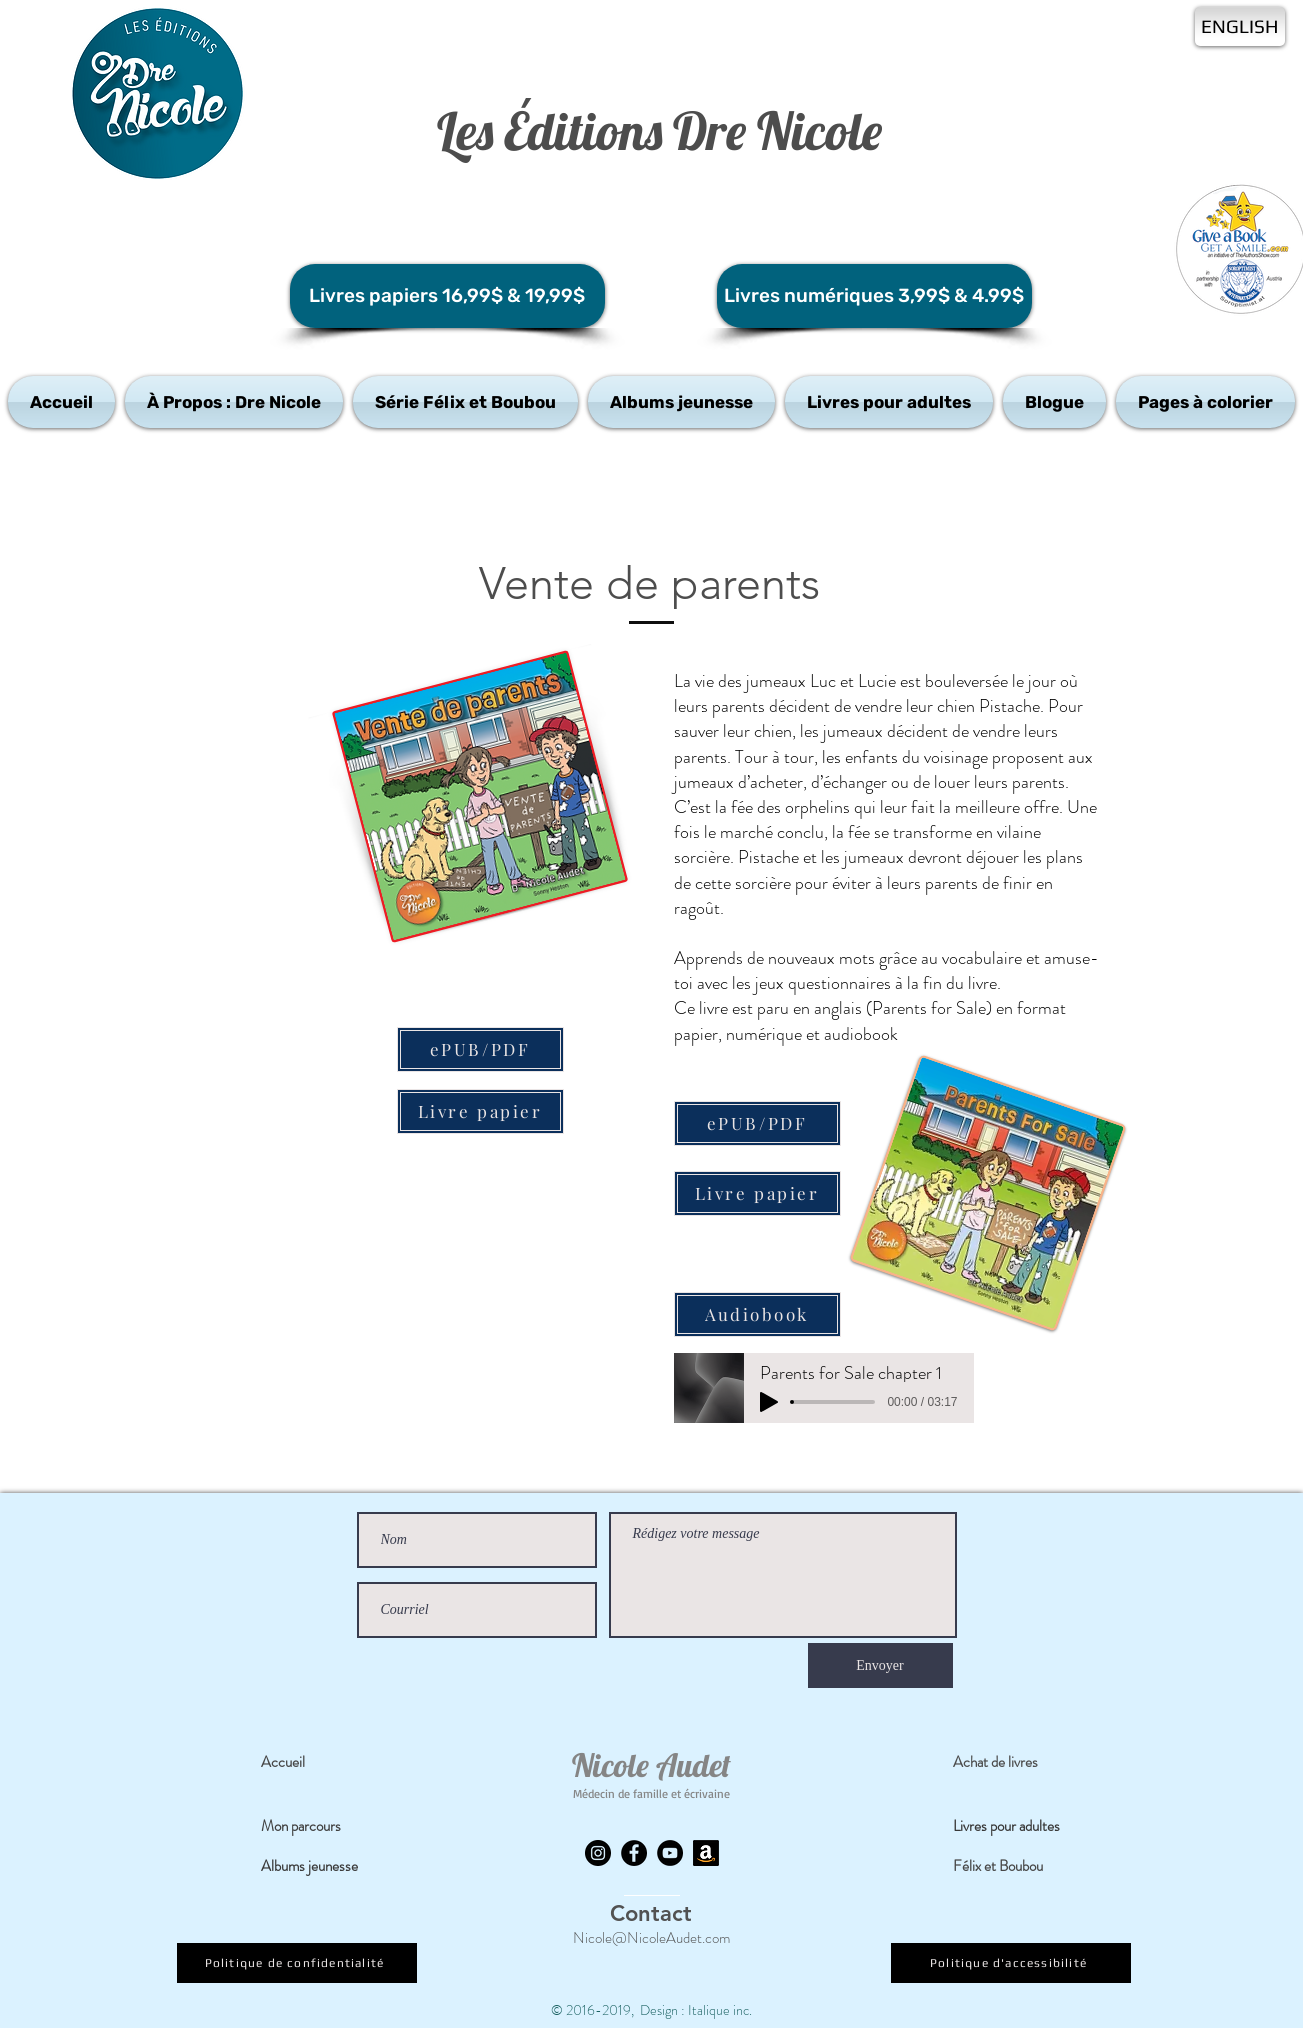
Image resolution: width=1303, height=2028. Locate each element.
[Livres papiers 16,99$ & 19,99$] (447, 296)
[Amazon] (706, 1853)
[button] (234, 402)
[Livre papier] (480, 1111)
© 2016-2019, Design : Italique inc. (651, 2010)
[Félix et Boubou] (1011, 1867)
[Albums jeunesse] (320, 1867)
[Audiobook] (757, 1314)
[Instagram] (598, 1853)
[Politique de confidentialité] (297, 1963)
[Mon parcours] (319, 1827)
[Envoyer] (880, 1665)
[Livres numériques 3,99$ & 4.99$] (874, 296)
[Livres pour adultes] (1019, 1827)
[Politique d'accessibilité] (1011, 1963)
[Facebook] (634, 1853)
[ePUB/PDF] (480, 1049)
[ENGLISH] (1240, 26)
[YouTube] (670, 1853)
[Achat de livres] (1011, 1763)
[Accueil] (319, 1763)
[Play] (769, 1402)
